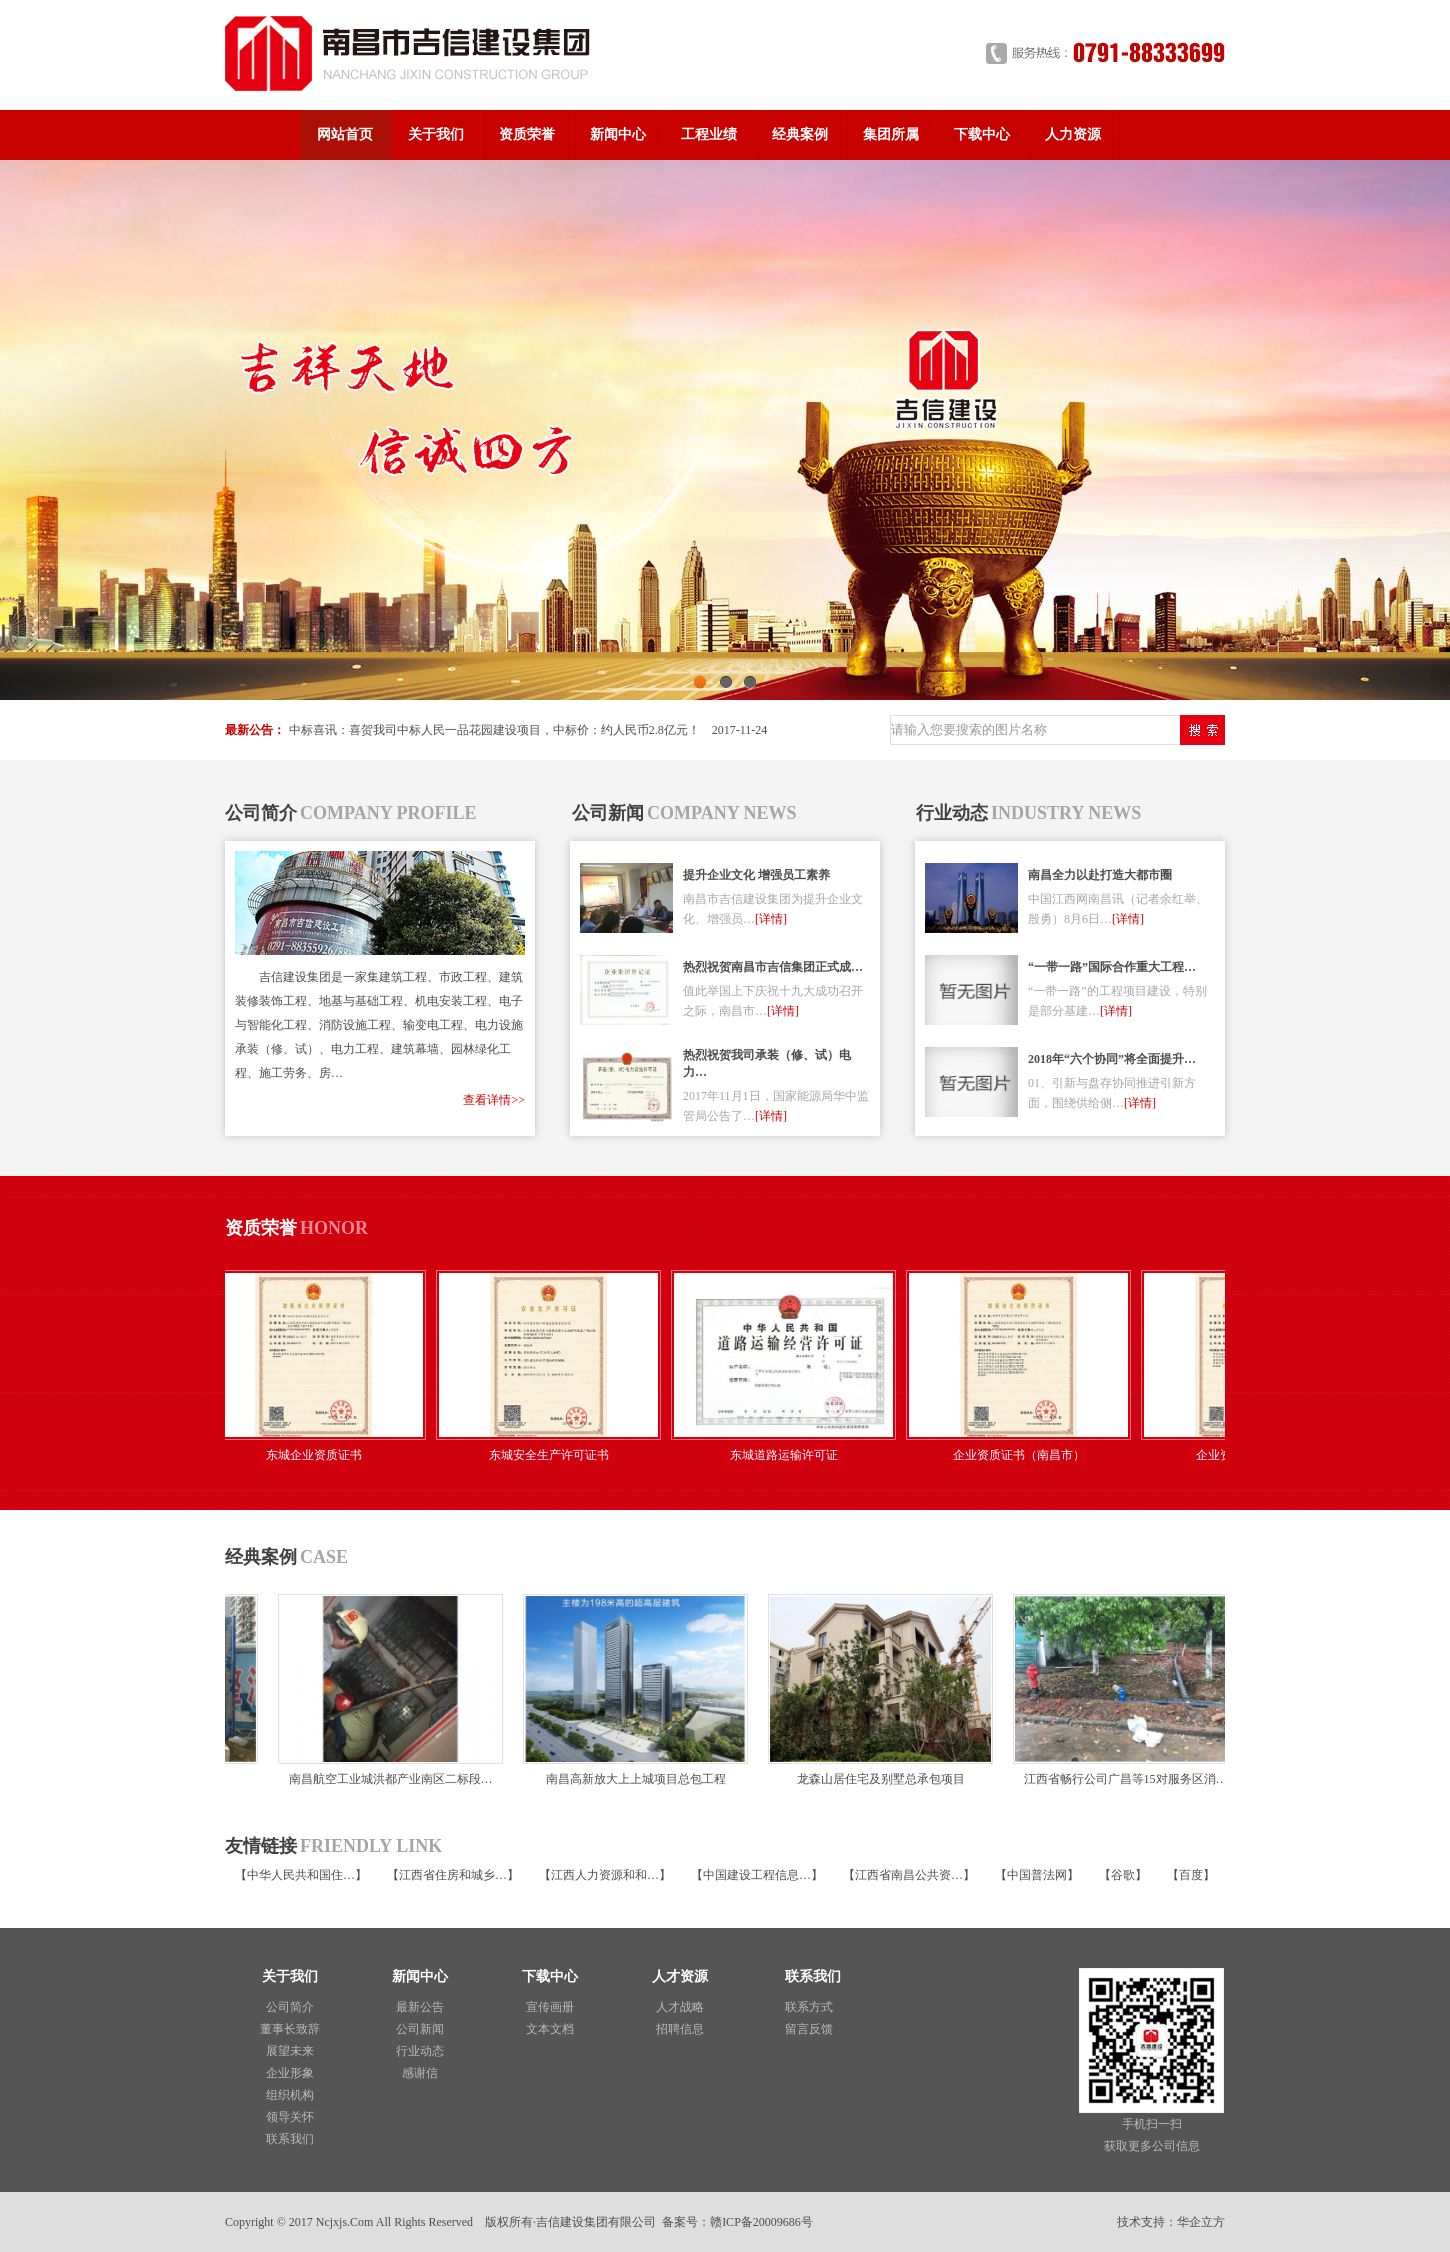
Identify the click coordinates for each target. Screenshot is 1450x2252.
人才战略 (680, 2007)
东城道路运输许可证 (790, 1455)
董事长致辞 (290, 2029)
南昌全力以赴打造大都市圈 (1100, 875)
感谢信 (420, 2073)
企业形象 (290, 2073)
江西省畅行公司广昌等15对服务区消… (1122, 1779)
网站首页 (345, 134)
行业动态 (420, 2051)
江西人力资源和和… (605, 1875)
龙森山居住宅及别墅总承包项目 (877, 1779)
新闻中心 (618, 134)
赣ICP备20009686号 (761, 2222)
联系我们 (290, 2139)
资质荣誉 (527, 134)
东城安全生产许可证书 (555, 1455)
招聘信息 (680, 2029)
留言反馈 (809, 2029)
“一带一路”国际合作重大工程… (1112, 967)
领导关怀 (290, 2117)
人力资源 (1073, 134)
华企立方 (1201, 2222)
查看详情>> (494, 1100)
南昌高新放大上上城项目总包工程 (632, 1779)
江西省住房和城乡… (453, 1875)
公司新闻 (420, 2029)
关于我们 (436, 134)
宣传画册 (550, 2007)
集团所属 (891, 134)
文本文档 (550, 2029)
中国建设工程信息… (757, 1875)
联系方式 (809, 2007)
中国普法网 (1037, 1875)
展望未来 (290, 2051)
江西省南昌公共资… (909, 1875)
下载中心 (982, 134)
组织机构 (290, 2095)
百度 (1191, 1875)
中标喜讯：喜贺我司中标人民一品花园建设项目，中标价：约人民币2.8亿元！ (494, 730)
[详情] (771, 919)
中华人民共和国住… (301, 1875)
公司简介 (290, 2007)
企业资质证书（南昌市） (1025, 1455)
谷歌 (1123, 1875)
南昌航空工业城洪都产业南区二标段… (387, 1779)
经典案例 (800, 134)
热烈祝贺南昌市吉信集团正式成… (773, 967)
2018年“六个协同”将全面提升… (1112, 1059)
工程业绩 (709, 134)
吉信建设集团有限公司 (596, 2222)
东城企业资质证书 (320, 1455)
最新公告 (420, 2007)
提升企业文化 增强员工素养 (756, 875)
